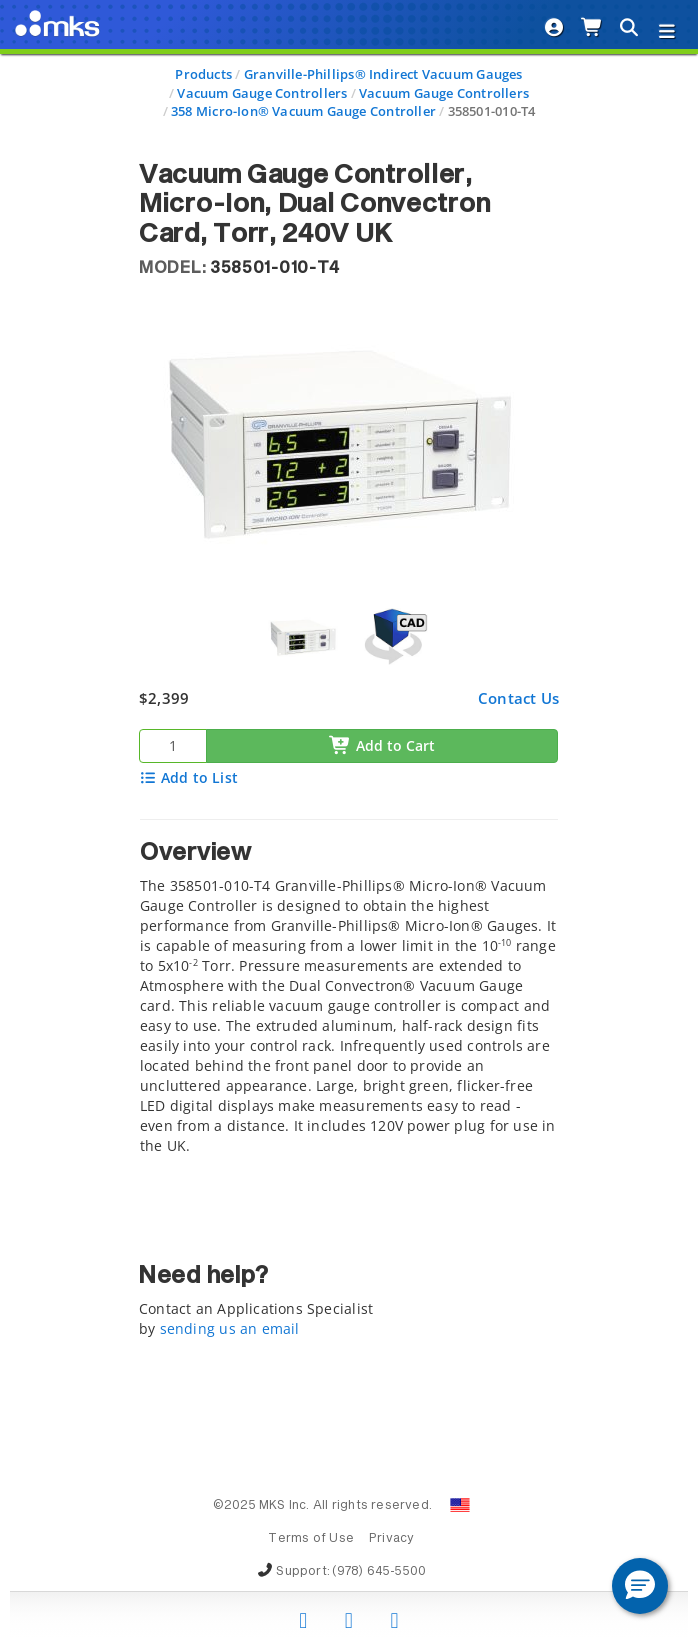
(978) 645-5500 (379, 1572)
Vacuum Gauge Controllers (262, 93)
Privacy (391, 1539)
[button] (640, 1586)
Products (203, 74)
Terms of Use (311, 1539)
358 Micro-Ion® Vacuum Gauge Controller (303, 111)
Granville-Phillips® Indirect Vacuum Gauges (383, 74)
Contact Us (518, 698)
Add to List (188, 777)
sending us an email (230, 1328)
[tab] (349, 992)
